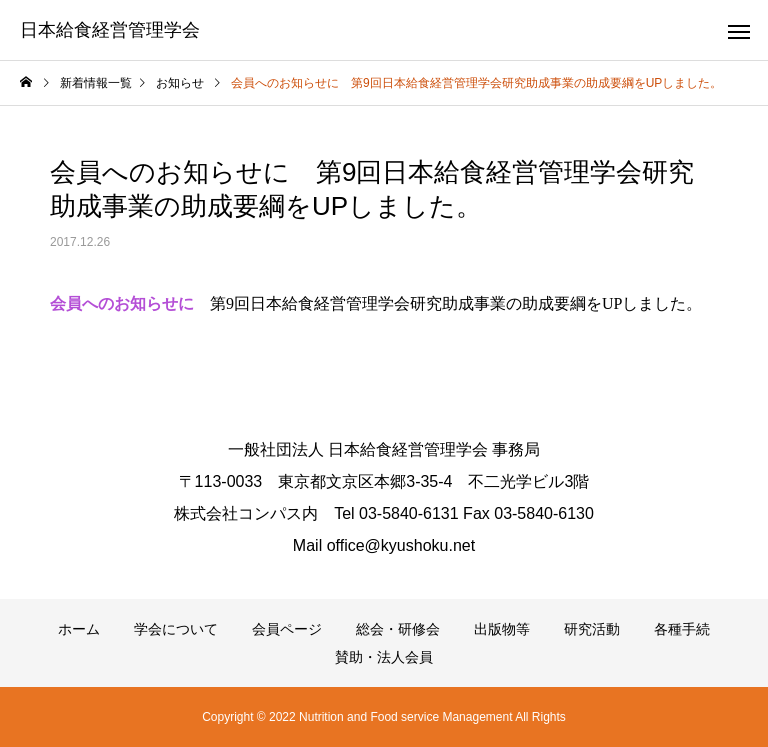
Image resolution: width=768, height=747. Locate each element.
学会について (176, 629)
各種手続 (682, 629)
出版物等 (502, 629)
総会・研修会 (398, 629)
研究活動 (592, 629)
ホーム (79, 629)
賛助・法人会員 (384, 657)
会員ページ (287, 629)
